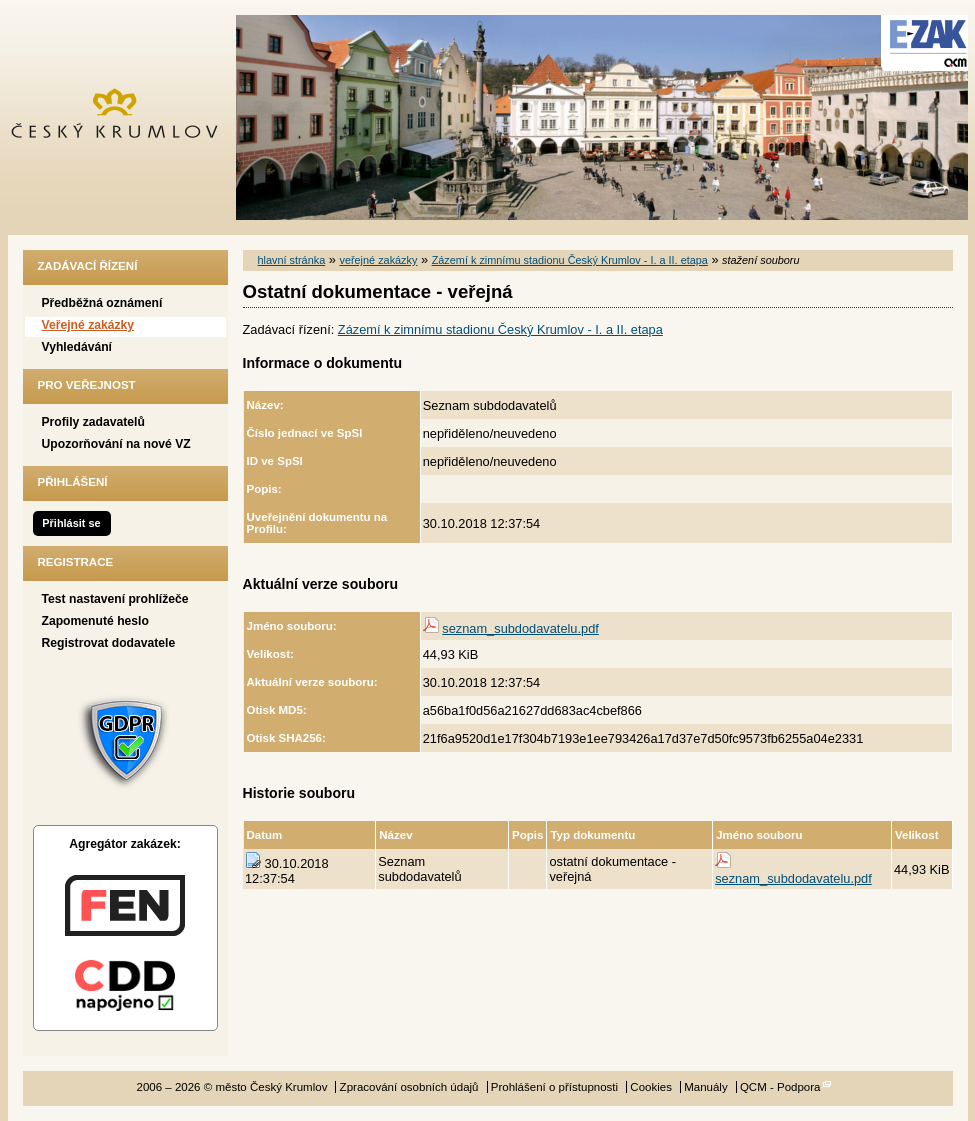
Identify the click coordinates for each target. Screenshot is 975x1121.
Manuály (706, 1087)
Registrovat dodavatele (109, 643)
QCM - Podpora (780, 1087)
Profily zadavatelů (93, 422)
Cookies (651, 1087)
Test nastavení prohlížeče (115, 599)
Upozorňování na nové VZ (116, 444)
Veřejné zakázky (88, 325)
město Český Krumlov (125, 117)
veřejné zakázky (378, 260)
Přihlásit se (71, 523)
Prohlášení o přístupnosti (554, 1087)
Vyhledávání (77, 347)
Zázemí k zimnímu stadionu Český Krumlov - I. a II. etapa (570, 260)
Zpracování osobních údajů (409, 1087)
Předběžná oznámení (102, 303)
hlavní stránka (292, 260)
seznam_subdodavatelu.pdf (520, 628)
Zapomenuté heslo (95, 621)
